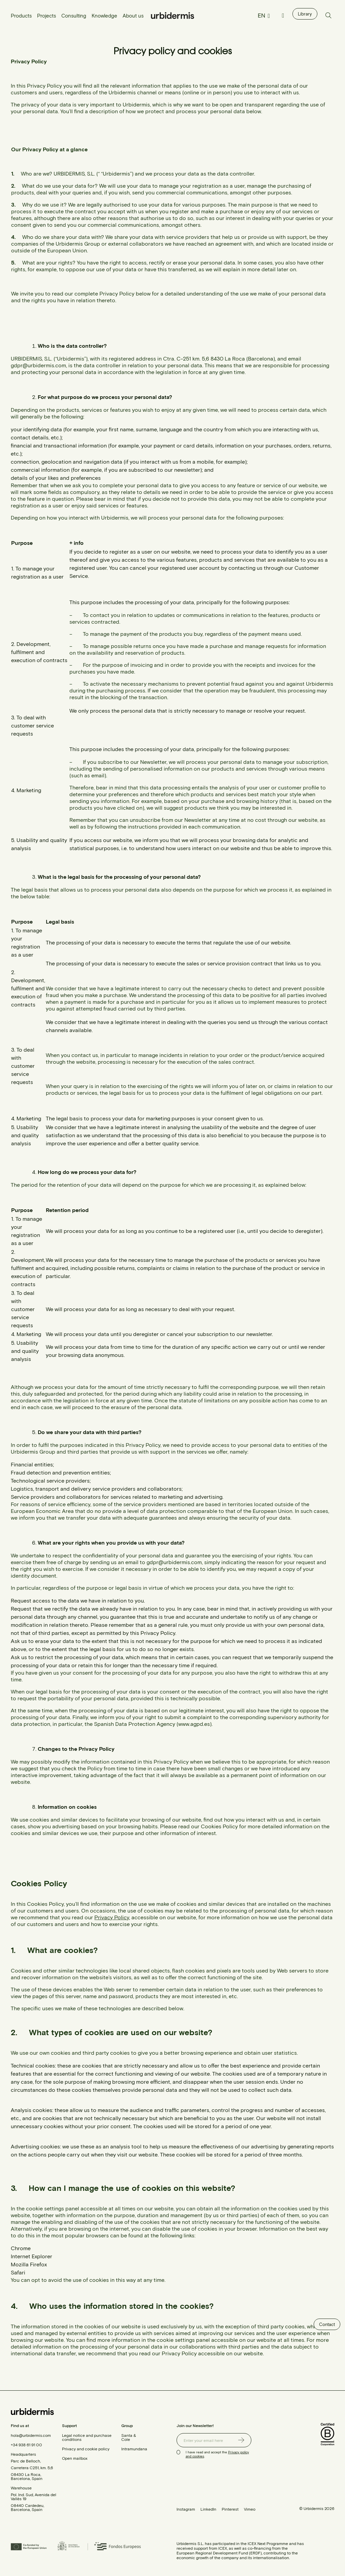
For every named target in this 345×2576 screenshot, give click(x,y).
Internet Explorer (31, 2256)
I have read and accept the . (217, 2454)
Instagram (186, 2509)
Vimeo (249, 2509)
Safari (18, 2272)
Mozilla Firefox (29, 2264)
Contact (327, 2324)
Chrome (21, 2248)
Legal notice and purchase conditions (87, 2437)
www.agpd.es (194, 1723)
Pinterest (230, 2509)
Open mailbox (74, 2458)
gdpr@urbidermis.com (38, 365)
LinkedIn (208, 2509)
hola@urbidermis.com (31, 2435)
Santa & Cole (128, 2437)
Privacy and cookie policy (85, 2449)
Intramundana (134, 2449)
